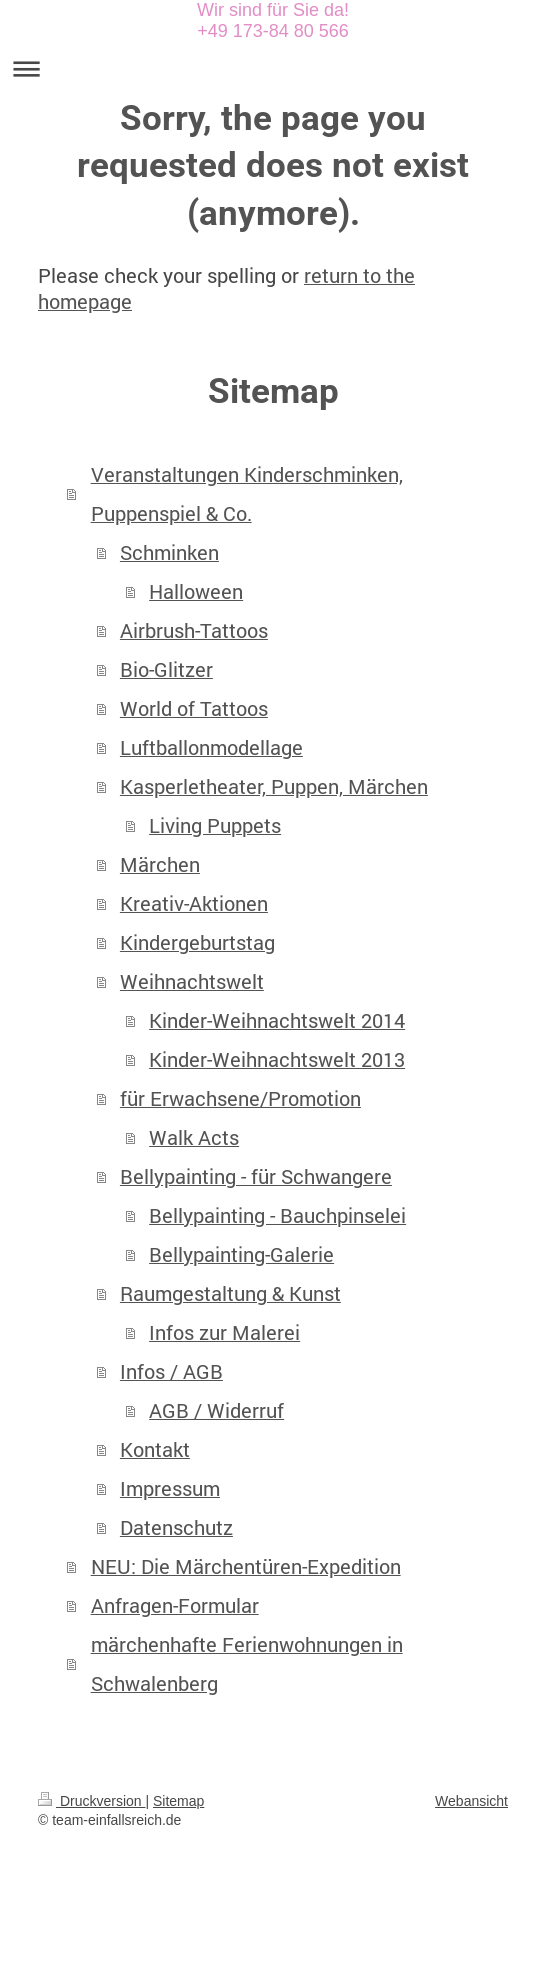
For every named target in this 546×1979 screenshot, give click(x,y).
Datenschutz (176, 1527)
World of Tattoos (194, 708)
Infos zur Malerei (224, 1332)
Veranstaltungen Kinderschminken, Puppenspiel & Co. (247, 494)
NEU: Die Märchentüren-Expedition (246, 1566)
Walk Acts (194, 1137)
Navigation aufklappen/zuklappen (273, 68)
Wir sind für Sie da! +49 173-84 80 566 (273, 20)
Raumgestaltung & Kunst (230, 1293)
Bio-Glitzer (166, 669)
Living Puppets (215, 825)
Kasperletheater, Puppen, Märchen (274, 786)
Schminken (169, 552)
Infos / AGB (171, 1371)
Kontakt (155, 1449)
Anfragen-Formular (175, 1605)
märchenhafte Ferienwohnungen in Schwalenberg (247, 1664)
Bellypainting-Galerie (241, 1254)
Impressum (170, 1488)
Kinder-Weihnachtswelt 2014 (277, 1020)
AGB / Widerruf (216, 1410)
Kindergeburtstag (197, 942)
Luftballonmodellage (211, 747)
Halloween (196, 591)
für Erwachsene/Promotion (240, 1098)
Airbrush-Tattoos (194, 630)
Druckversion (91, 1801)
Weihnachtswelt (192, 981)
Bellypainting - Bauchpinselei (277, 1215)
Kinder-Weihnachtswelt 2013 (277, 1059)
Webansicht (471, 1801)
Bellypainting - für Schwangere (256, 1176)
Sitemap (178, 1801)
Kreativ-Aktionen (194, 903)
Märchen (160, 864)
